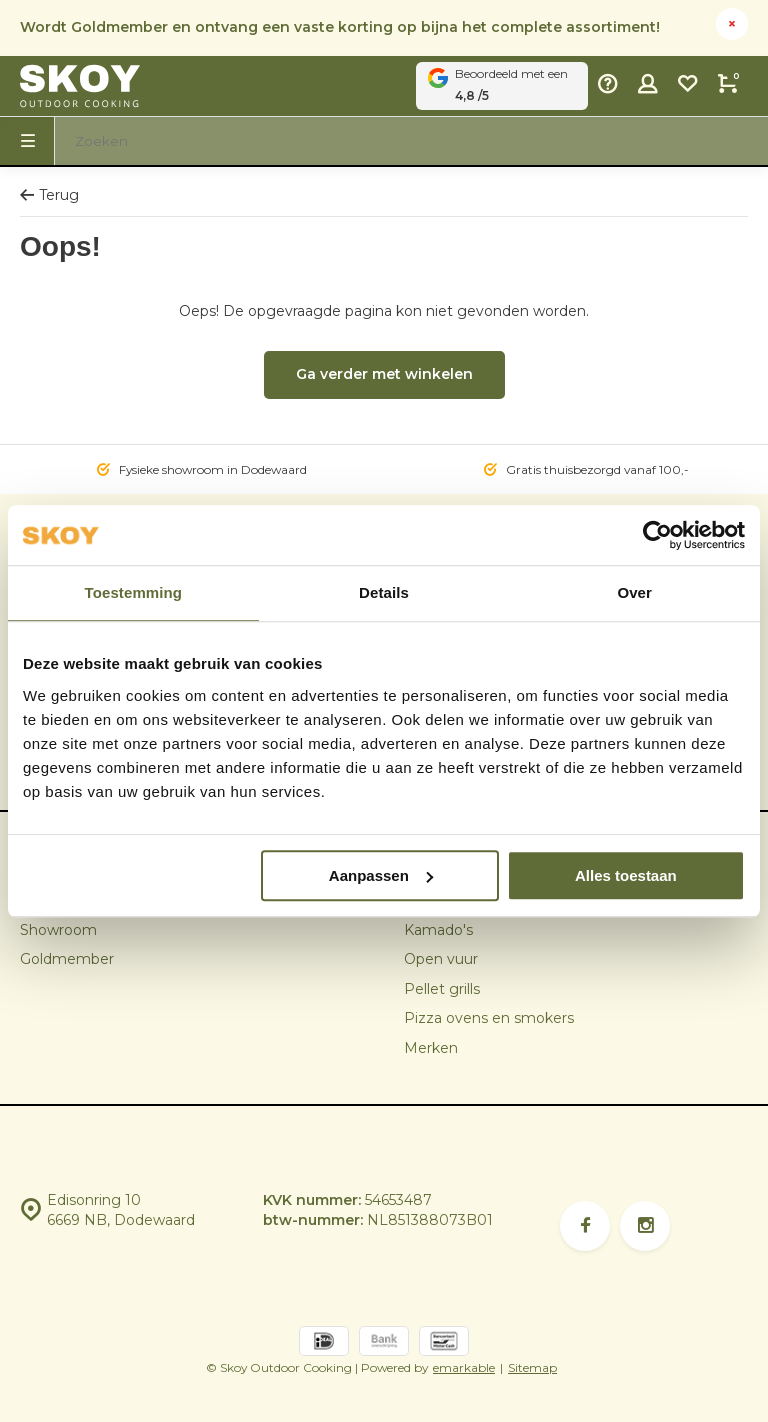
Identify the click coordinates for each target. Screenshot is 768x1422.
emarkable (464, 1367)
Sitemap (532, 1367)
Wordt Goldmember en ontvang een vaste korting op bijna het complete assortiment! (340, 27)
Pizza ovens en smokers (489, 1018)
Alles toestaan (626, 875)
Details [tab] (384, 592)
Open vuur (441, 959)
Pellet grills (442, 989)
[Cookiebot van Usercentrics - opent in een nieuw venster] (657, 535)
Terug (49, 195)
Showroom (58, 930)
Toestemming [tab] (134, 592)
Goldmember (67, 959)
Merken (431, 1048)
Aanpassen (381, 875)
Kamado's (438, 930)
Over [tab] (634, 592)
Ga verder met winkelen (384, 374)
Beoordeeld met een (502, 85)
